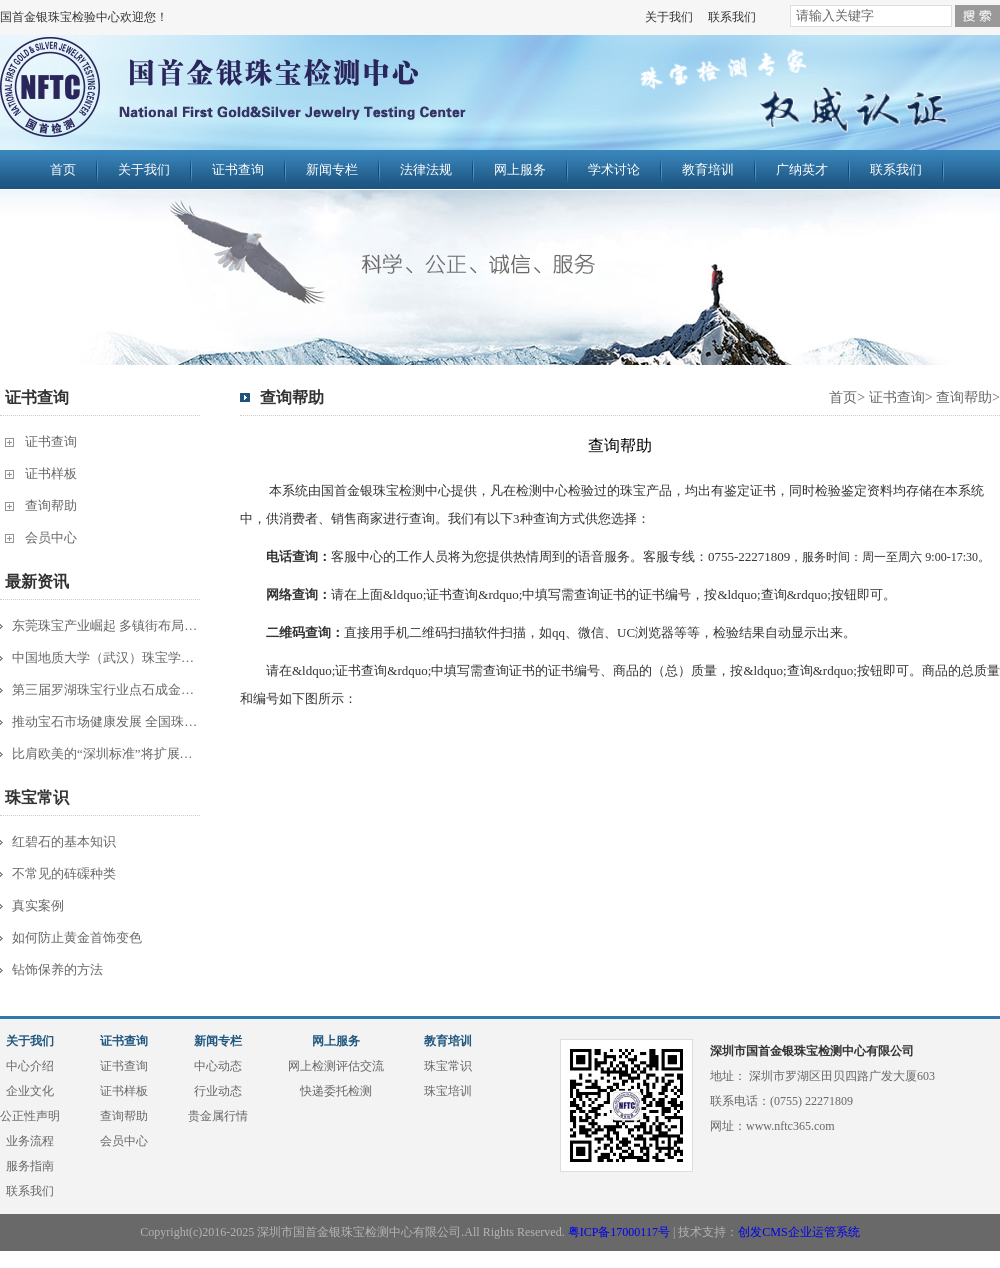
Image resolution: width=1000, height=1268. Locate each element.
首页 (63, 169)
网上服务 (520, 169)
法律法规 (426, 169)
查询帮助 (51, 505)
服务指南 (30, 1166)
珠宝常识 (448, 1066)
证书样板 (51, 473)
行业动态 (218, 1091)
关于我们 (669, 17)
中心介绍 (30, 1066)
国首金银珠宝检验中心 (277, 92)
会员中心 (51, 537)
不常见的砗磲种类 (64, 873)
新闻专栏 (332, 169)
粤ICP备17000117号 (619, 1232)
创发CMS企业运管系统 (798, 1232)
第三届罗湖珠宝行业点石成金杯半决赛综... (107, 689)
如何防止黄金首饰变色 (77, 937)
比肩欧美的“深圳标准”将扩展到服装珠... (107, 753)
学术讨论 (614, 169)
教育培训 (708, 169)
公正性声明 (30, 1116)
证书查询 (238, 169)
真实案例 (38, 905)
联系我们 (732, 17)
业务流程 (30, 1141)
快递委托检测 (336, 1091)
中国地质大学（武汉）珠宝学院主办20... (107, 657)
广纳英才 (802, 169)
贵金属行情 (218, 1116)
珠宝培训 (448, 1091)
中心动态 (218, 1066)
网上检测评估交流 (336, 1066)
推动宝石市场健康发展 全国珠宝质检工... (107, 721)
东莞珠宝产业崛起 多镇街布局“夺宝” (107, 625)
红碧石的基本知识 (64, 841)
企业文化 (30, 1091)
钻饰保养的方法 (57, 969)
